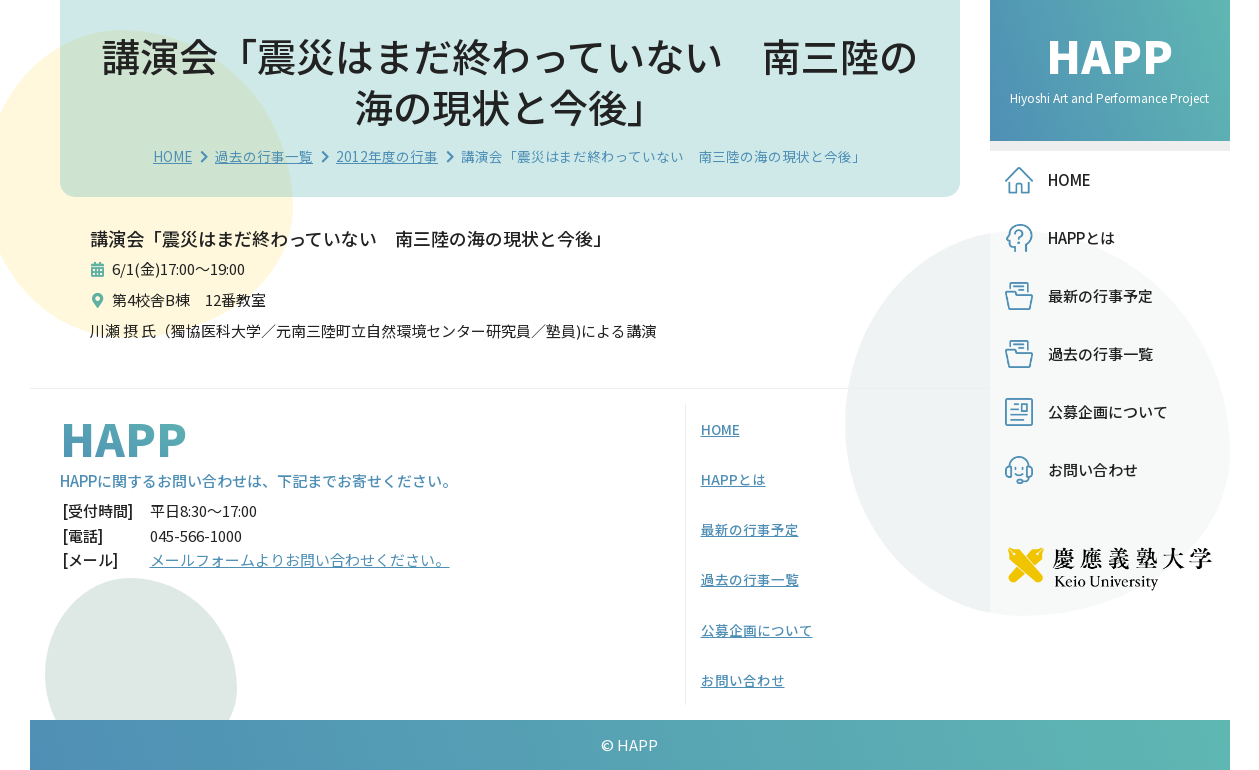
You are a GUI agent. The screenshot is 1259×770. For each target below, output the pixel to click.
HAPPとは (1081, 237)
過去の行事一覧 (264, 156)
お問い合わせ (1093, 469)
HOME (172, 156)
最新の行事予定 (1100, 295)
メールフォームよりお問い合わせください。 (300, 559)
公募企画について (1108, 411)
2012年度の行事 (387, 156)
